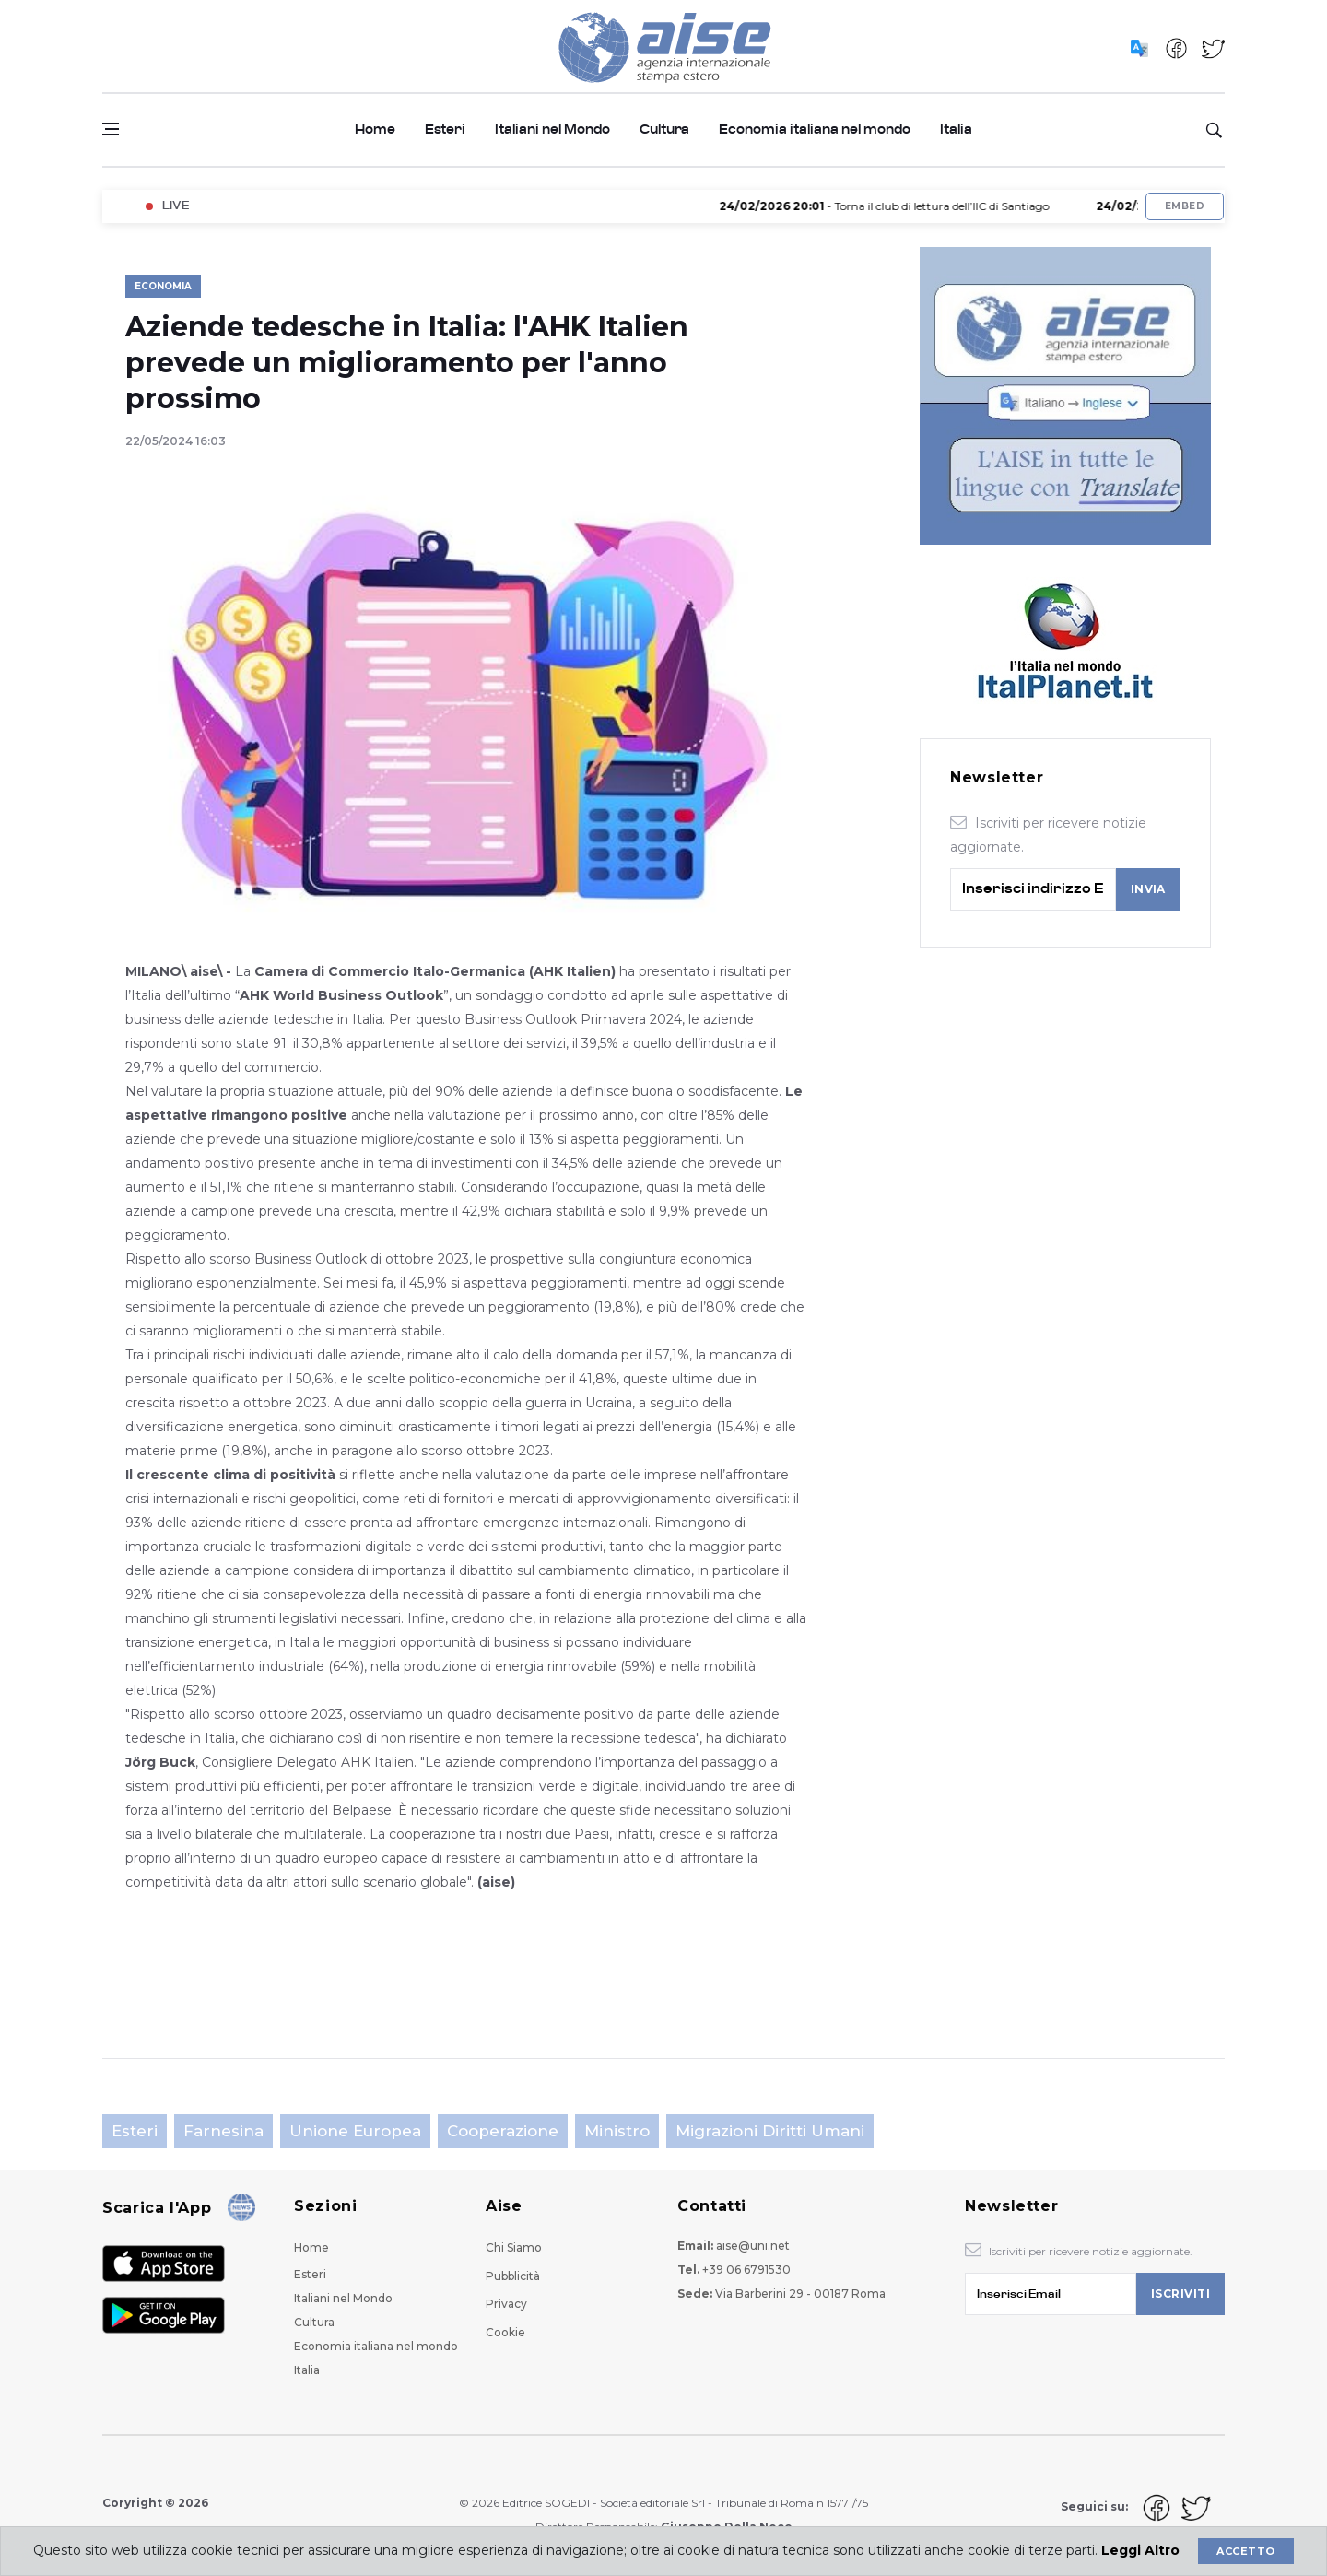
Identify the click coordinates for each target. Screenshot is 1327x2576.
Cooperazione (502, 2131)
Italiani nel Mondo (552, 129)
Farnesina (223, 2131)
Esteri (445, 129)
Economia (163, 286)
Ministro (617, 2131)
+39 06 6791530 (746, 2269)
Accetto (1245, 2551)
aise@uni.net (753, 2246)
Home (375, 129)
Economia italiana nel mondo (814, 129)
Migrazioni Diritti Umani (769, 2131)
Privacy (506, 2304)
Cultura (664, 129)
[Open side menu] (110, 129)
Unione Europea (355, 2131)
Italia (956, 129)
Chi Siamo (514, 2247)
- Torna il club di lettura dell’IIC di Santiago (900, 206)
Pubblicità (513, 2276)
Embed (1184, 206)
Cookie (505, 2332)
